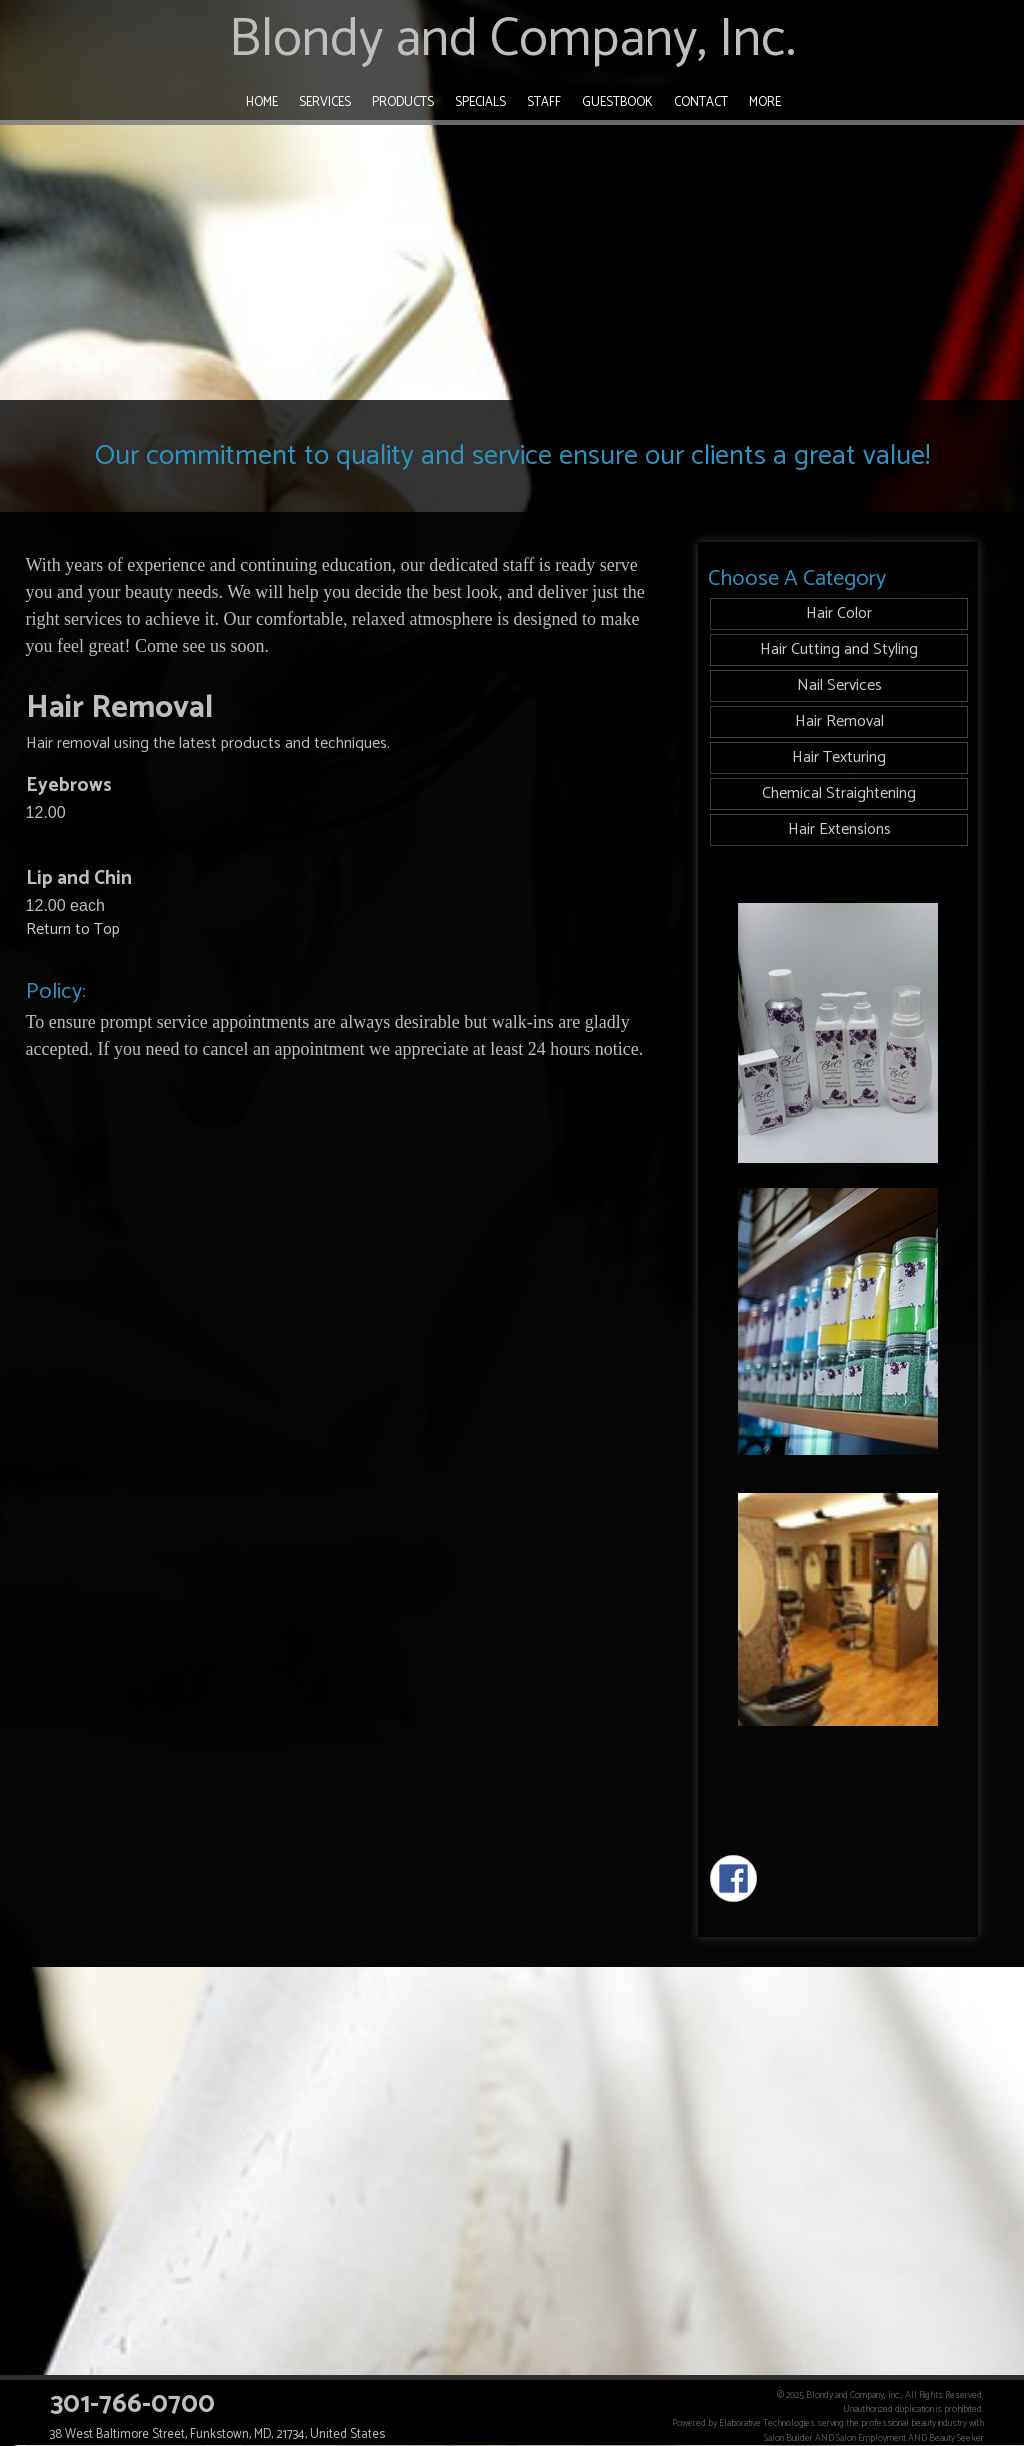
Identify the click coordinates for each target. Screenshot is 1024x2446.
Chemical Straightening (839, 793)
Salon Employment (871, 2438)
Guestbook (617, 102)
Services (325, 102)
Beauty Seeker (956, 2438)
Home (262, 102)
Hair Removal (839, 721)
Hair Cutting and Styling (839, 649)
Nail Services (839, 685)
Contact (701, 102)
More (765, 102)
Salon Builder (788, 2438)
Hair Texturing (839, 757)
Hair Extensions (839, 829)
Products (403, 102)
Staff (544, 102)
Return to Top (73, 929)
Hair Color (839, 613)
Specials (480, 102)
